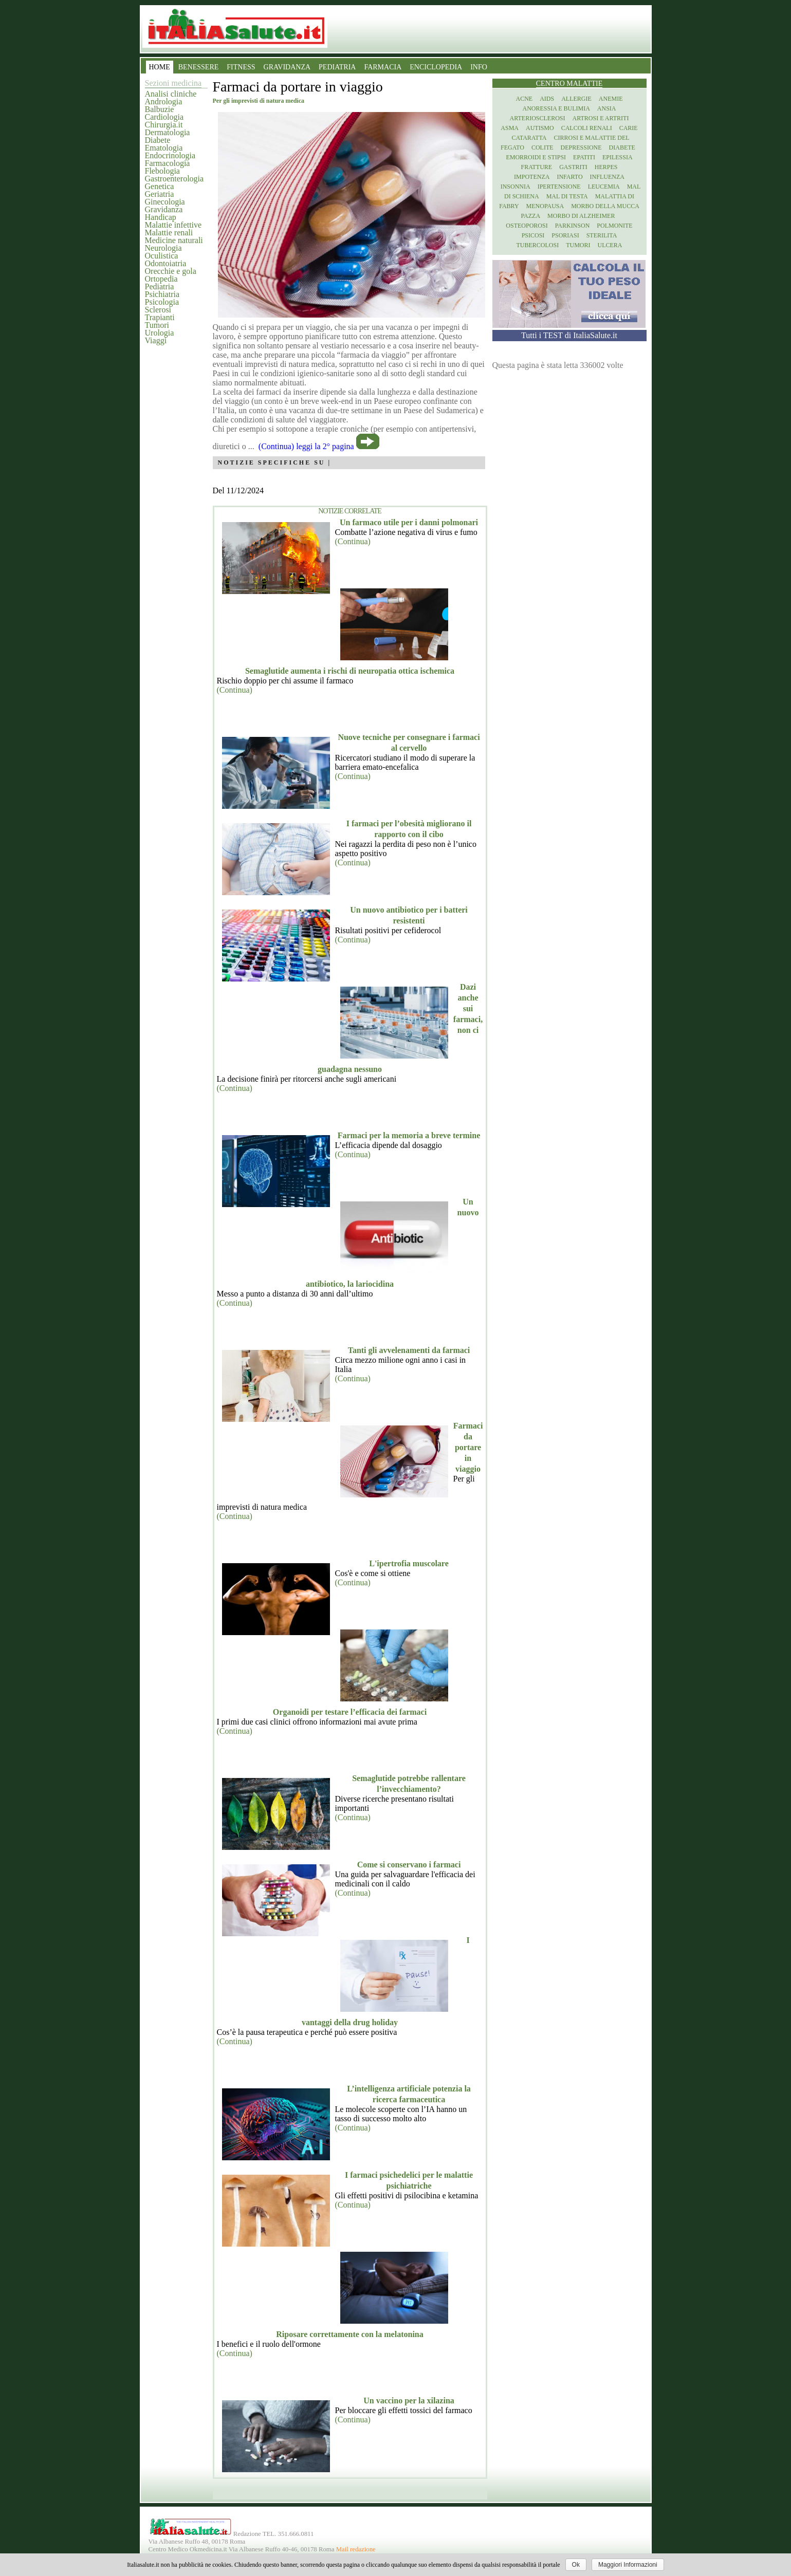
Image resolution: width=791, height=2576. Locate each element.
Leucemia (604, 186)
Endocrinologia (170, 155)
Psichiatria (162, 294)
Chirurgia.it (164, 124)
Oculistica (161, 255)
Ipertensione (559, 186)
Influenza (607, 176)
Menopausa (545, 206)
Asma (510, 128)
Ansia (606, 108)
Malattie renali (169, 232)
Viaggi (156, 340)
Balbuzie (159, 109)
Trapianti (160, 317)
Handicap (160, 217)
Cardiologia (164, 117)
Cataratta (528, 137)
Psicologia (162, 302)
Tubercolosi (537, 245)
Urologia (159, 332)
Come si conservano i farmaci (409, 1864)
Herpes (606, 167)
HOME (159, 67)
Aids (547, 98)
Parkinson (572, 225)
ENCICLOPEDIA (436, 67)
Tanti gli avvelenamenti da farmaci (409, 1350)
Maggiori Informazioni (627, 2564)
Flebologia (162, 170)
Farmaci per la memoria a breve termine (409, 1135)
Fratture (536, 167)
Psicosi (533, 235)
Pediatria (159, 286)
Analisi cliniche (171, 93)
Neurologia (163, 248)
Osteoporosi (526, 225)
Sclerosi (158, 309)
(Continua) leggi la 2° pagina (306, 446)
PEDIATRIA (337, 67)
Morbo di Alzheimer (581, 215)
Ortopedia (161, 278)
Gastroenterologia (174, 178)
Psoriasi (565, 235)
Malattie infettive (173, 224)
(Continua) (353, 541)
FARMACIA (382, 67)
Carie (628, 128)
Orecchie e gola (170, 271)
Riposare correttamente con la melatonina (349, 2334)
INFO (478, 67)
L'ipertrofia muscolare (409, 1563)
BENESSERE (198, 67)
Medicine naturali (174, 240)
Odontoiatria (166, 263)
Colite (542, 147)
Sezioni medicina (173, 83)
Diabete (158, 140)
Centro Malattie (569, 83)
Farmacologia (167, 163)
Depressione (581, 147)
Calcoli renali (586, 128)
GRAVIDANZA (287, 67)
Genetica (159, 186)
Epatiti (584, 157)
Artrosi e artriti (601, 118)
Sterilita (601, 235)
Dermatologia (167, 132)
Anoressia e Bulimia (556, 108)
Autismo (540, 128)
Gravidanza (164, 209)
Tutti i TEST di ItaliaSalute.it (569, 335)
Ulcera (610, 245)
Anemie (611, 98)
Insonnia (515, 186)
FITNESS (241, 67)
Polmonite (614, 225)
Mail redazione (356, 2549)
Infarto (569, 176)
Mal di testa (567, 196)
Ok (576, 2564)
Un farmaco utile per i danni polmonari (409, 522)
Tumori (157, 325)
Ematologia (164, 147)
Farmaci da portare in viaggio (468, 1447)
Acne (524, 98)
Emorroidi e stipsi (536, 157)
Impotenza (531, 176)
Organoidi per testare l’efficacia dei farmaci (350, 1712)
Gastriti (573, 167)
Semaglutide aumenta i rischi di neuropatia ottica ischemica (349, 670)
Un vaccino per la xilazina (408, 2400)
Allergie (576, 98)
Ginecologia (165, 201)
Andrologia (163, 101)
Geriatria (159, 194)
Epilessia (617, 157)
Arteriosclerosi (537, 118)
